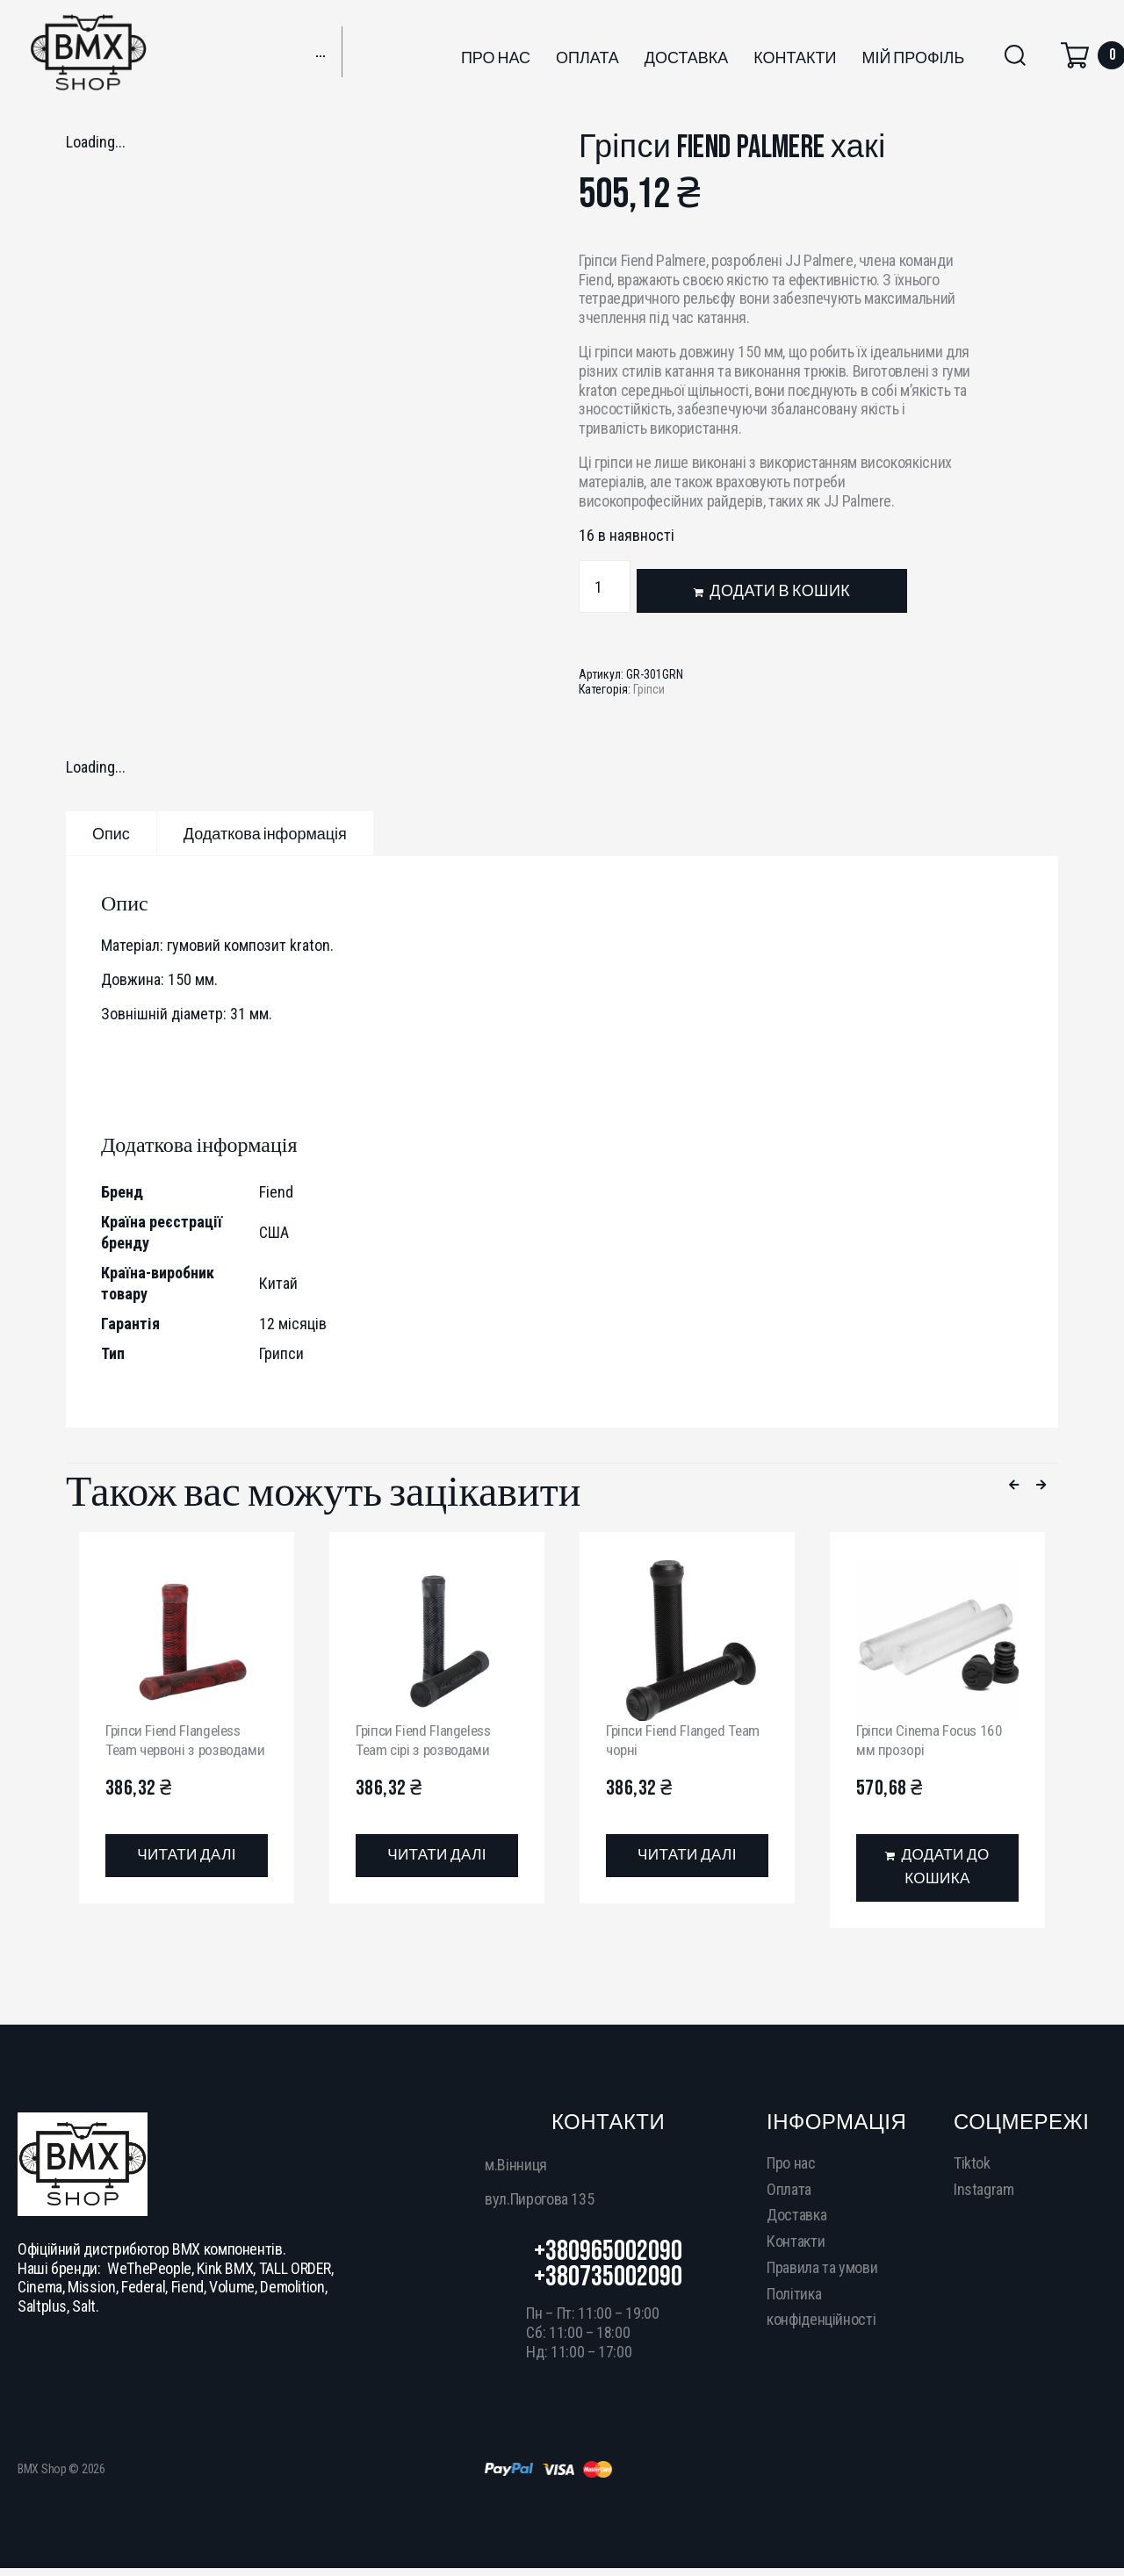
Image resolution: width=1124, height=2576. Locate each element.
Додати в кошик (780, 591)
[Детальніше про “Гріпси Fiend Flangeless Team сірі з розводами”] (437, 1855)
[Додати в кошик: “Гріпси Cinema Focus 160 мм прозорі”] (937, 1868)
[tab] (111, 833)
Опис (111, 834)
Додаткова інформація (265, 834)
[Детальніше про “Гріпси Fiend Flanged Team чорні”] (687, 1855)
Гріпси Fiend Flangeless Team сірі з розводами (427, 1740)
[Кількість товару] (604, 586)
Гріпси (649, 689)
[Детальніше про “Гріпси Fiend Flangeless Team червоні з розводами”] (186, 1875)
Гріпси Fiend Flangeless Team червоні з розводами (177, 1749)
